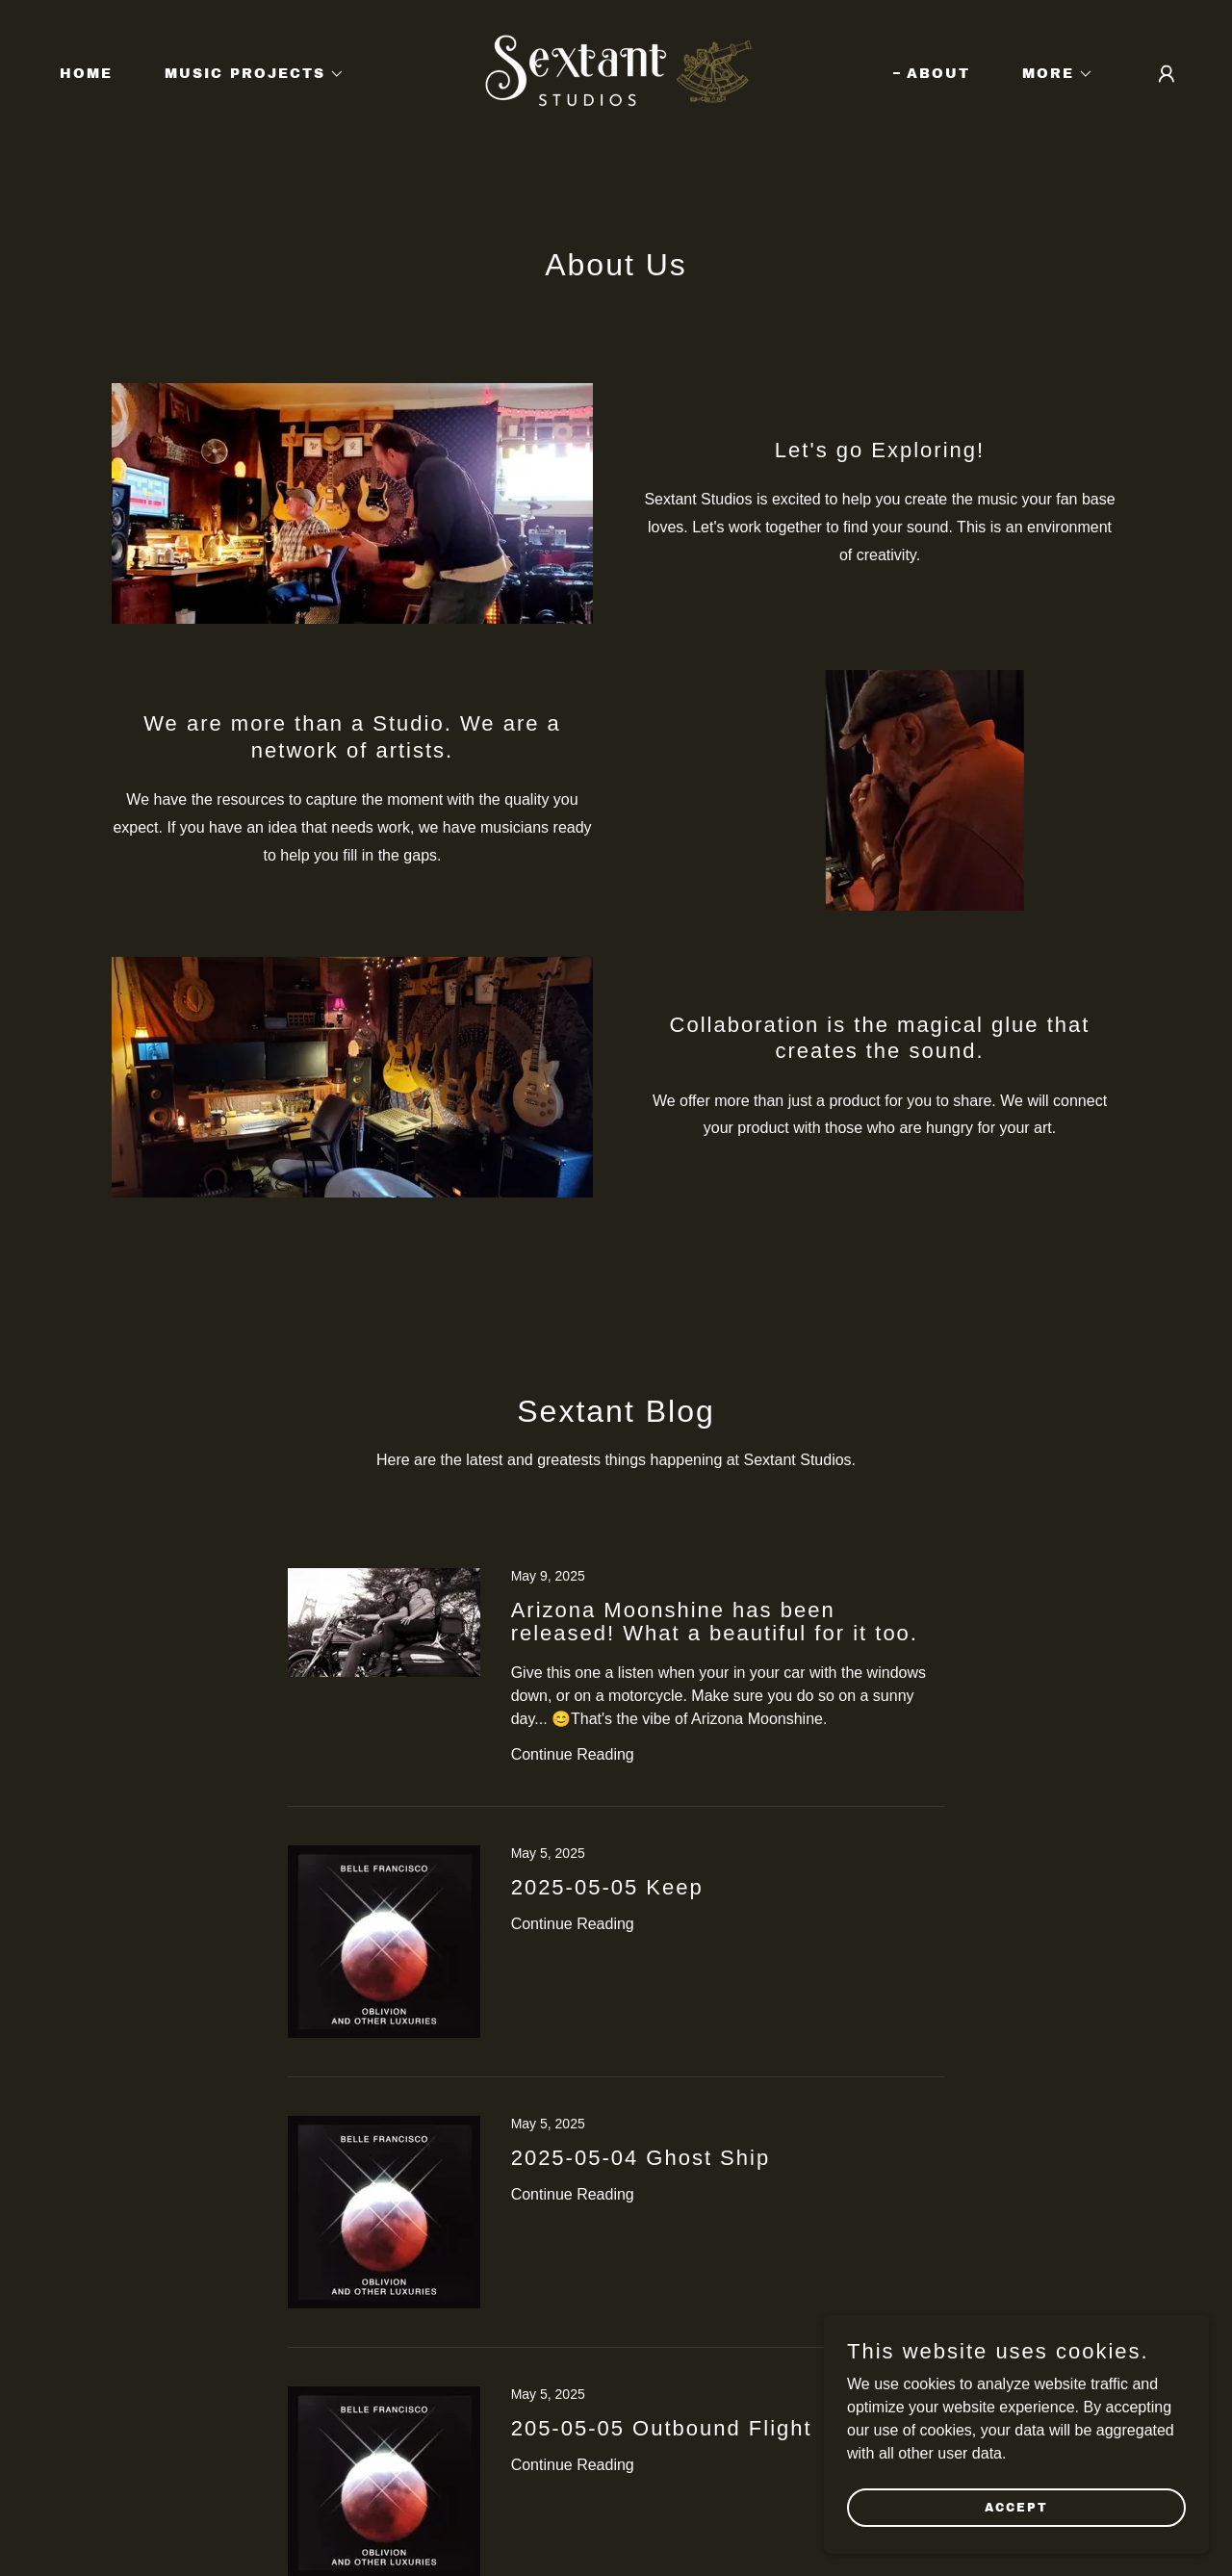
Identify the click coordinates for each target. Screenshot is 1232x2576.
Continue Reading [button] (572, 1754)
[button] (248, 74)
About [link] (938, 73)
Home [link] (86, 73)
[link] (615, 72)
